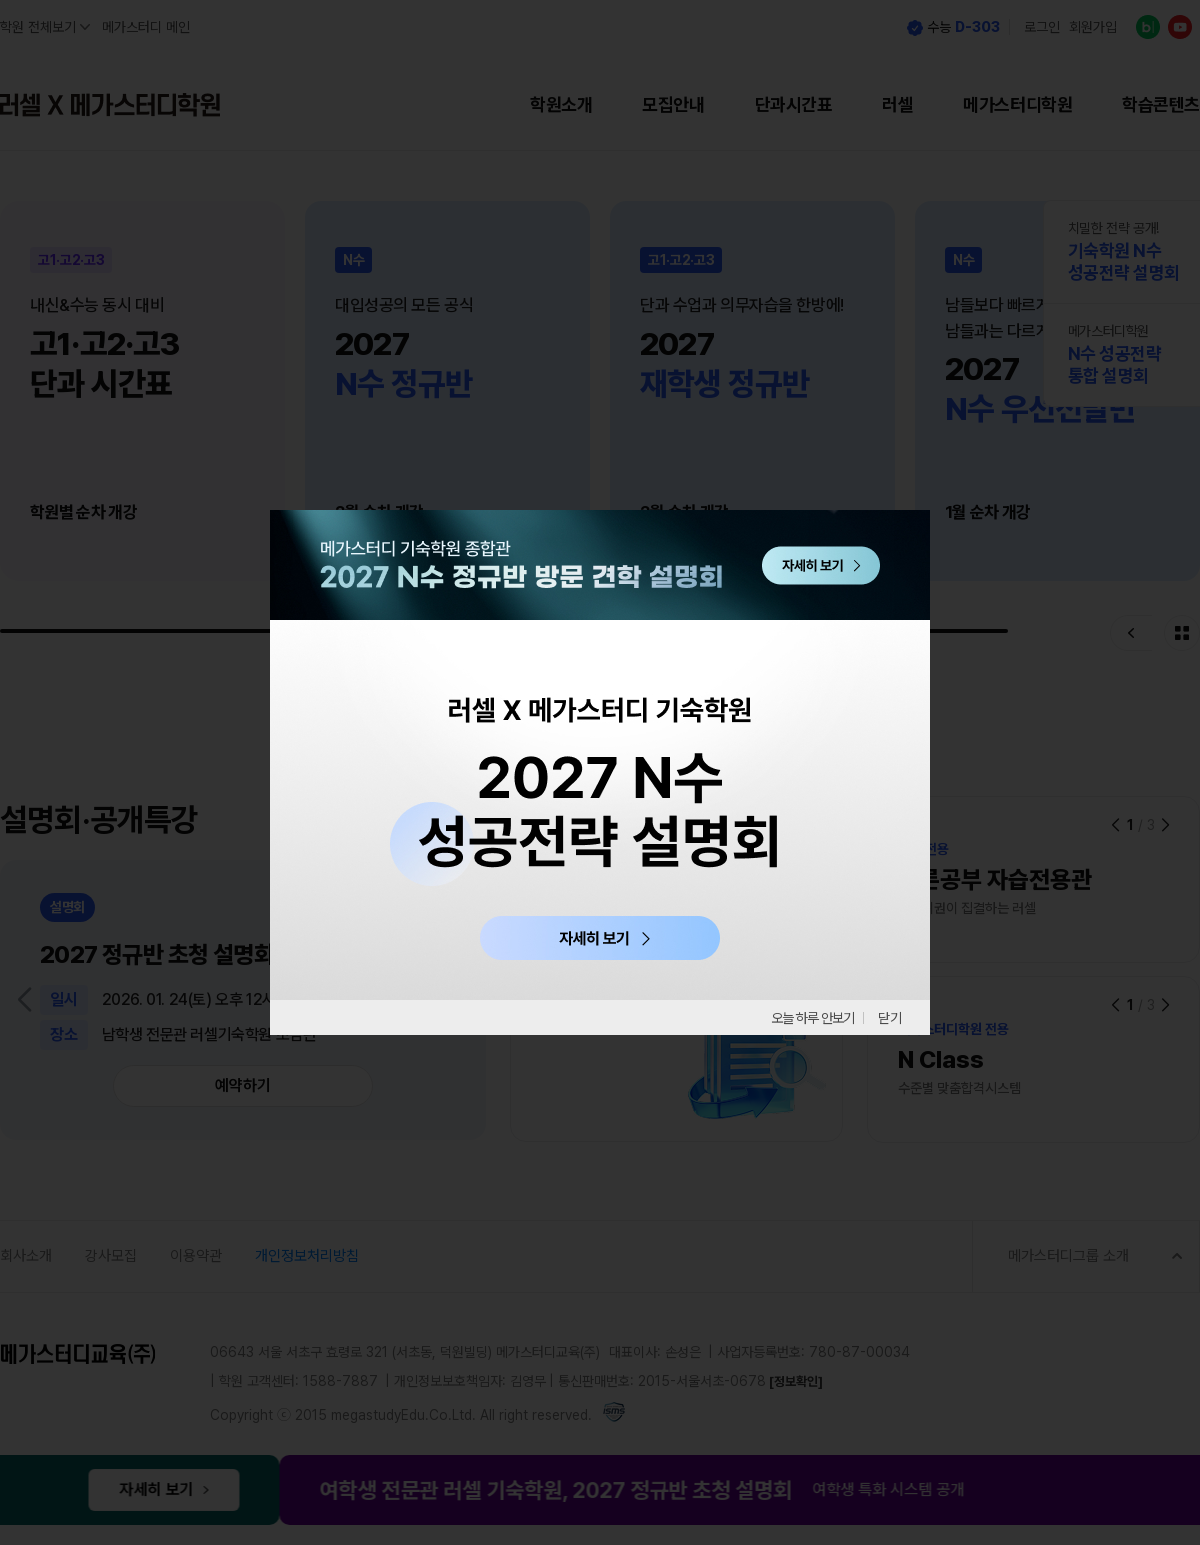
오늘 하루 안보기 (805, 1018)
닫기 (890, 1018)
